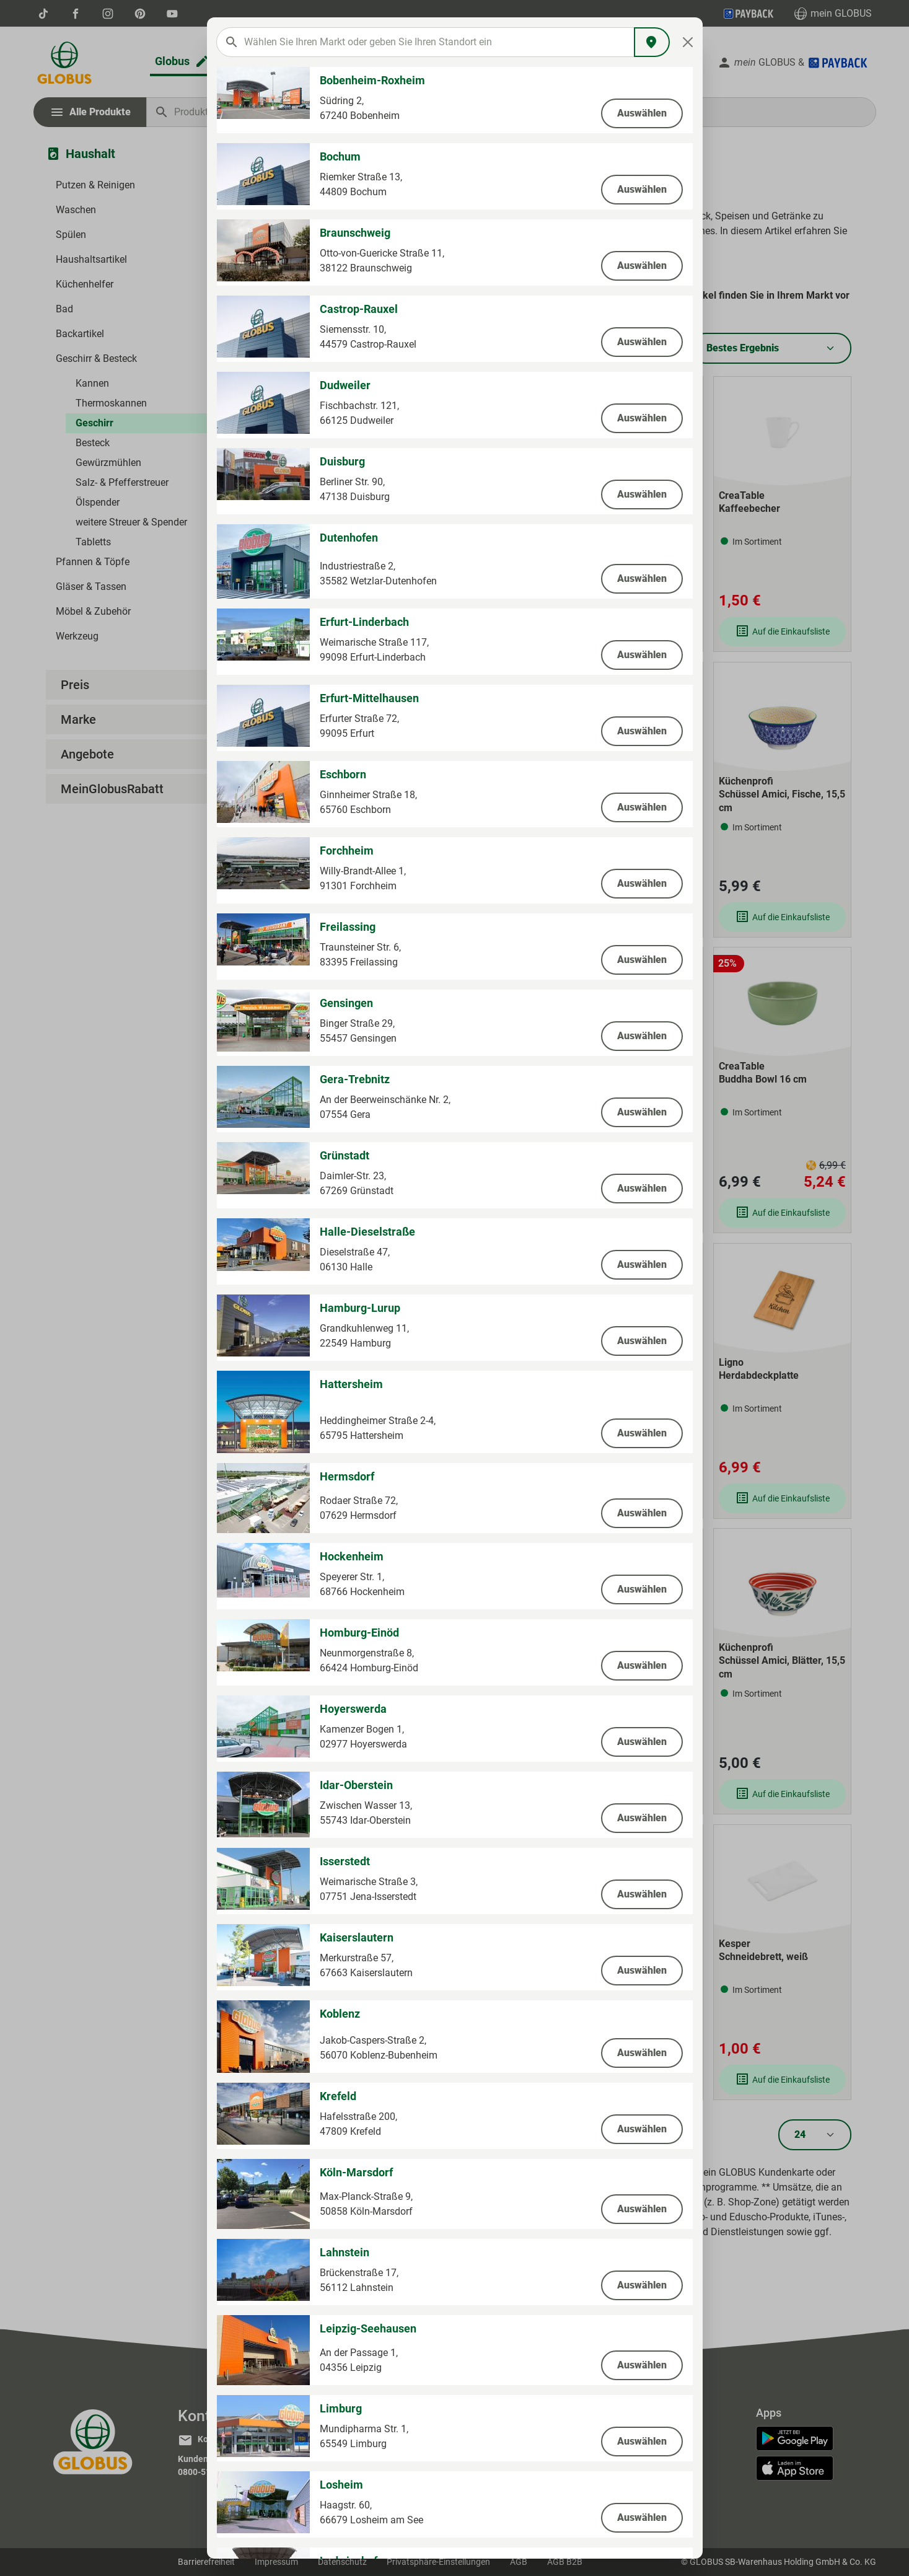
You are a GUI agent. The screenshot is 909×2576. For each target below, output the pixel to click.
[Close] (687, 42)
